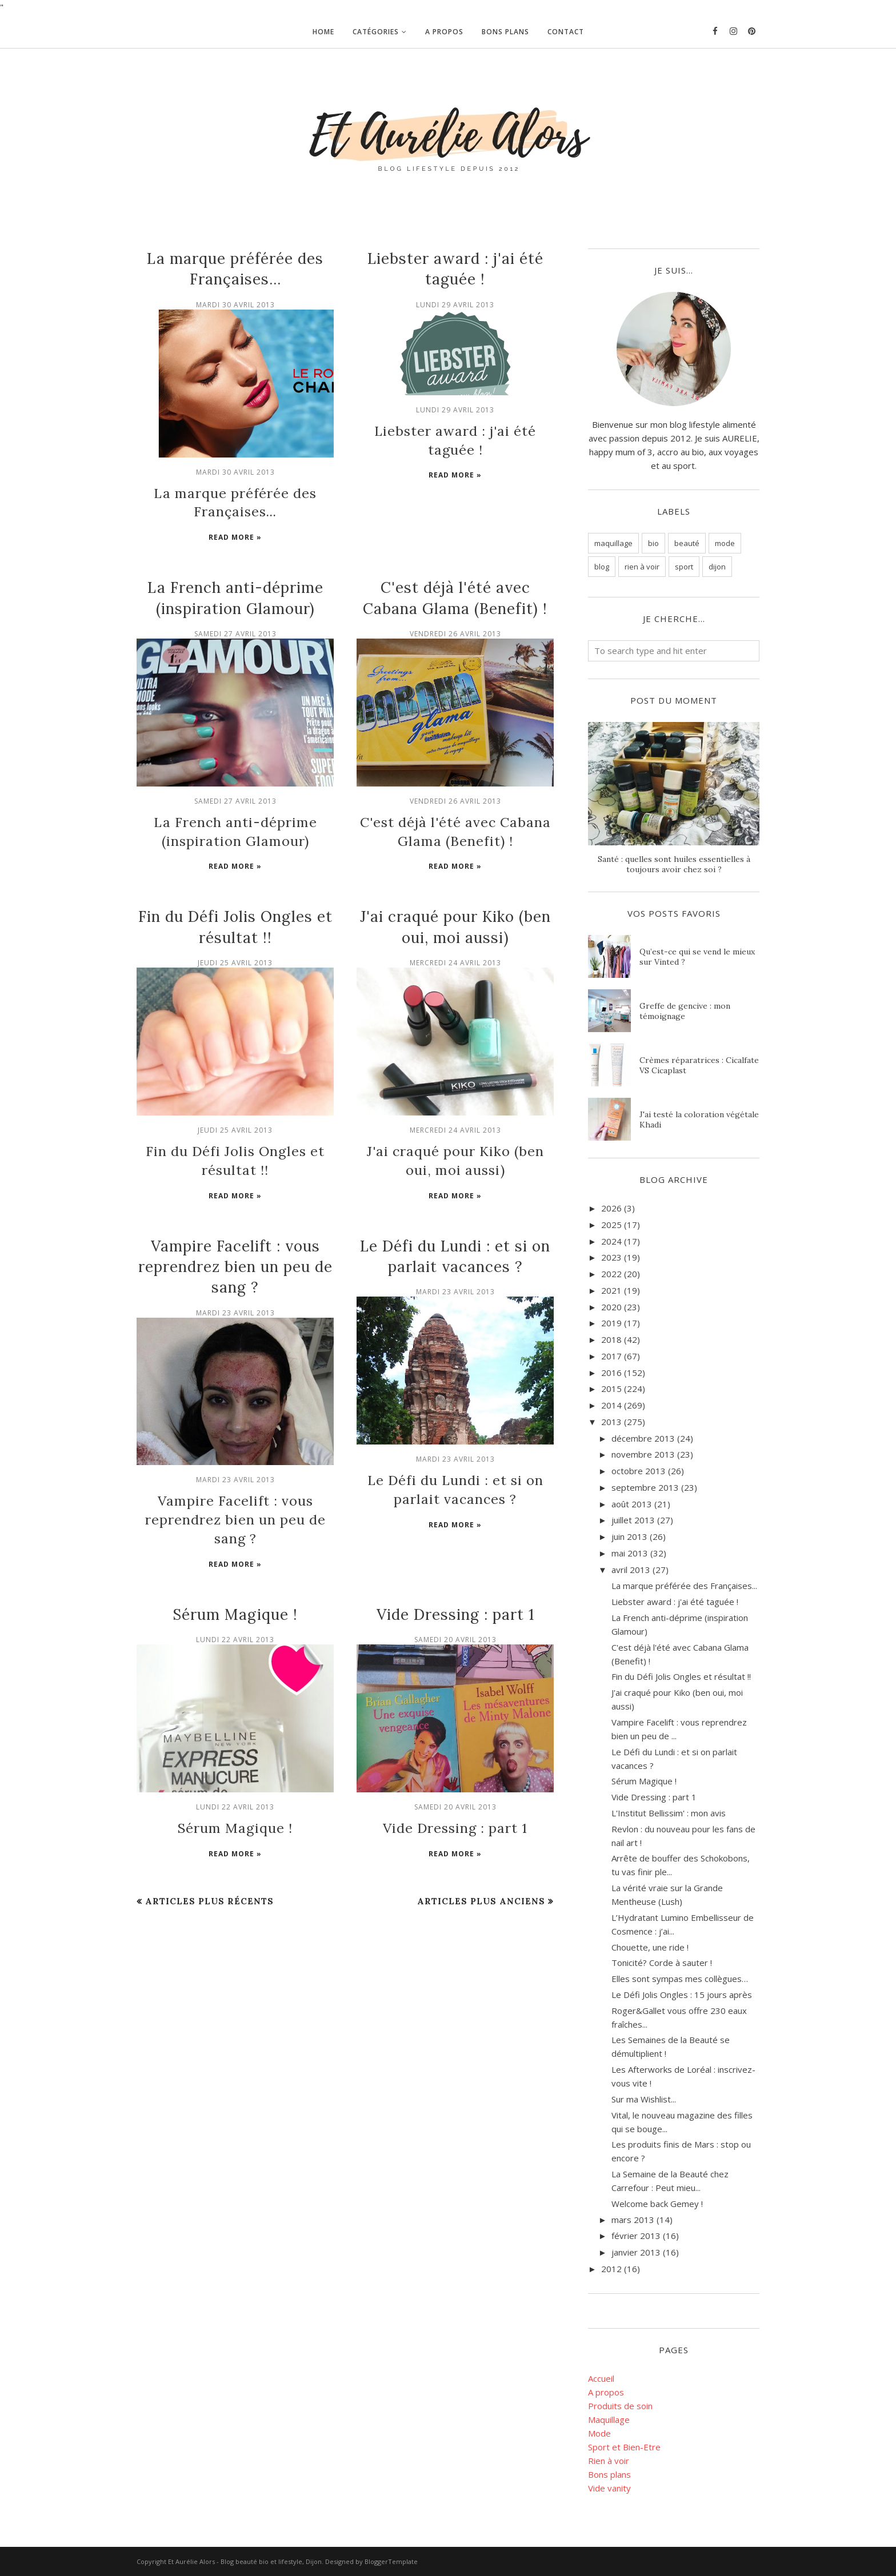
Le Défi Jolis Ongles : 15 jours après (681, 1994)
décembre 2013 (643, 1438)
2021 (611, 1290)
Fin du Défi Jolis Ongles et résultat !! (681, 1676)
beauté (686, 543)
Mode (599, 2433)
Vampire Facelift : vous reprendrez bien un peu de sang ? (235, 1250)
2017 (611, 1356)
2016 (611, 1372)
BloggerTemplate (391, 2561)
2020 (611, 1307)
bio (653, 543)
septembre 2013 (645, 1487)
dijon (717, 566)
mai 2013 (629, 1553)
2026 (611, 1208)
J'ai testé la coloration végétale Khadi (699, 1119)
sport (684, 566)
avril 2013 (630, 1569)
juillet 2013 (633, 1520)
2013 (611, 1421)
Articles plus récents (209, 1857)
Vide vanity (609, 2488)
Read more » (235, 532)
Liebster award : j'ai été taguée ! (455, 429)
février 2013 (636, 2235)
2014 (611, 1405)
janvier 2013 (636, 2252)
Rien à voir (608, 2460)
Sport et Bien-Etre (624, 2447)
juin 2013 (629, 1536)
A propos (606, 2392)
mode (725, 543)
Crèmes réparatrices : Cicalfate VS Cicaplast (699, 1065)
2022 (611, 1273)
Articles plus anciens (481, 1857)
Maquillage (609, 2419)
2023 (611, 1257)
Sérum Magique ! (235, 1573)
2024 (611, 1241)
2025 (611, 1224)
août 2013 (631, 1504)
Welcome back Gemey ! (657, 2203)
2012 (611, 2268)
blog (601, 566)
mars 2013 (632, 2219)
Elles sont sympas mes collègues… (679, 1978)
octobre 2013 (638, 1470)
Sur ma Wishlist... (643, 2099)
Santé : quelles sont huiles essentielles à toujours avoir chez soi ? (674, 864)
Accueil (601, 2378)
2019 (611, 1323)
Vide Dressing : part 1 (455, 1573)
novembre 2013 (643, 1454)
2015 (611, 1388)
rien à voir (642, 566)
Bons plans (609, 2474)
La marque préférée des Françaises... (684, 1585)
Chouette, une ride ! (650, 1947)
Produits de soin (620, 2406)
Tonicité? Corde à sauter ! (661, 1962)
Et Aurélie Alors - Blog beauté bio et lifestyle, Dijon (245, 2561)
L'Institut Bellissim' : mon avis (668, 1813)
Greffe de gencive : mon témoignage (684, 1011)
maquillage (613, 543)
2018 (611, 1339)
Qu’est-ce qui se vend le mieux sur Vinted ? (697, 956)
